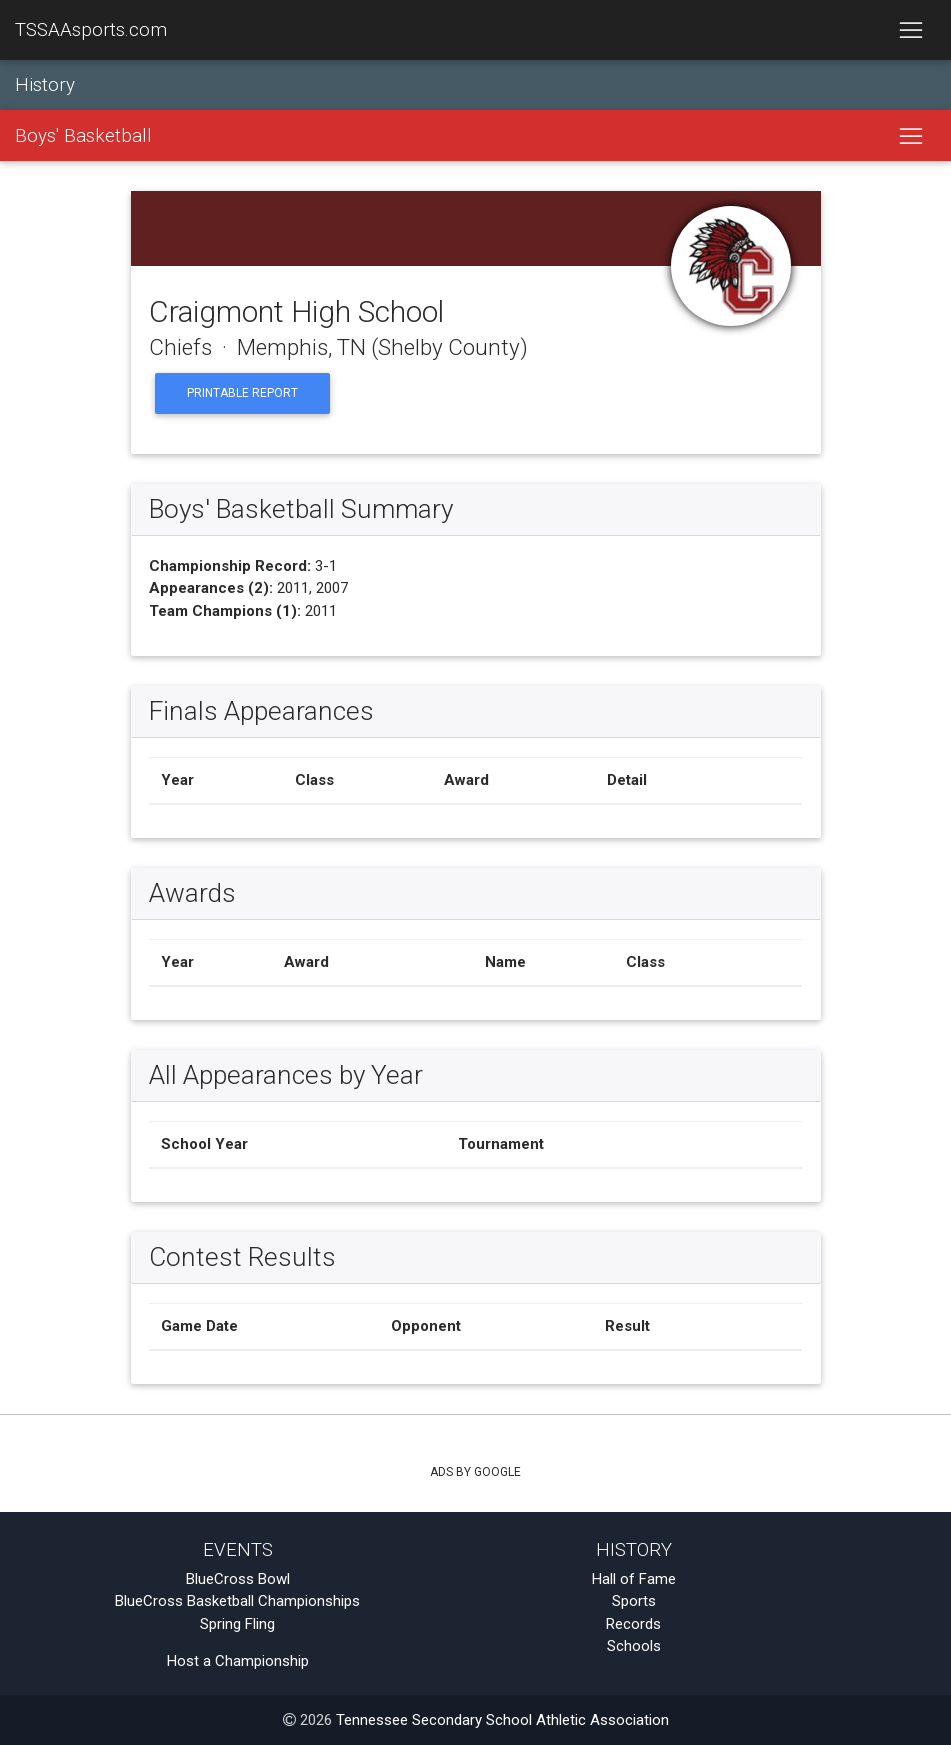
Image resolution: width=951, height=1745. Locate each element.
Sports (634, 1601)
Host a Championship (238, 1661)
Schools (634, 1646)
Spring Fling (237, 1624)
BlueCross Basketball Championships (237, 1601)
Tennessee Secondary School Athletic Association (502, 1720)
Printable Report (242, 393)
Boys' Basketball (83, 136)
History (45, 85)
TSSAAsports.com (91, 30)
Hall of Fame (634, 1579)
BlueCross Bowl (238, 1579)
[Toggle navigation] (910, 30)
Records (633, 1624)
